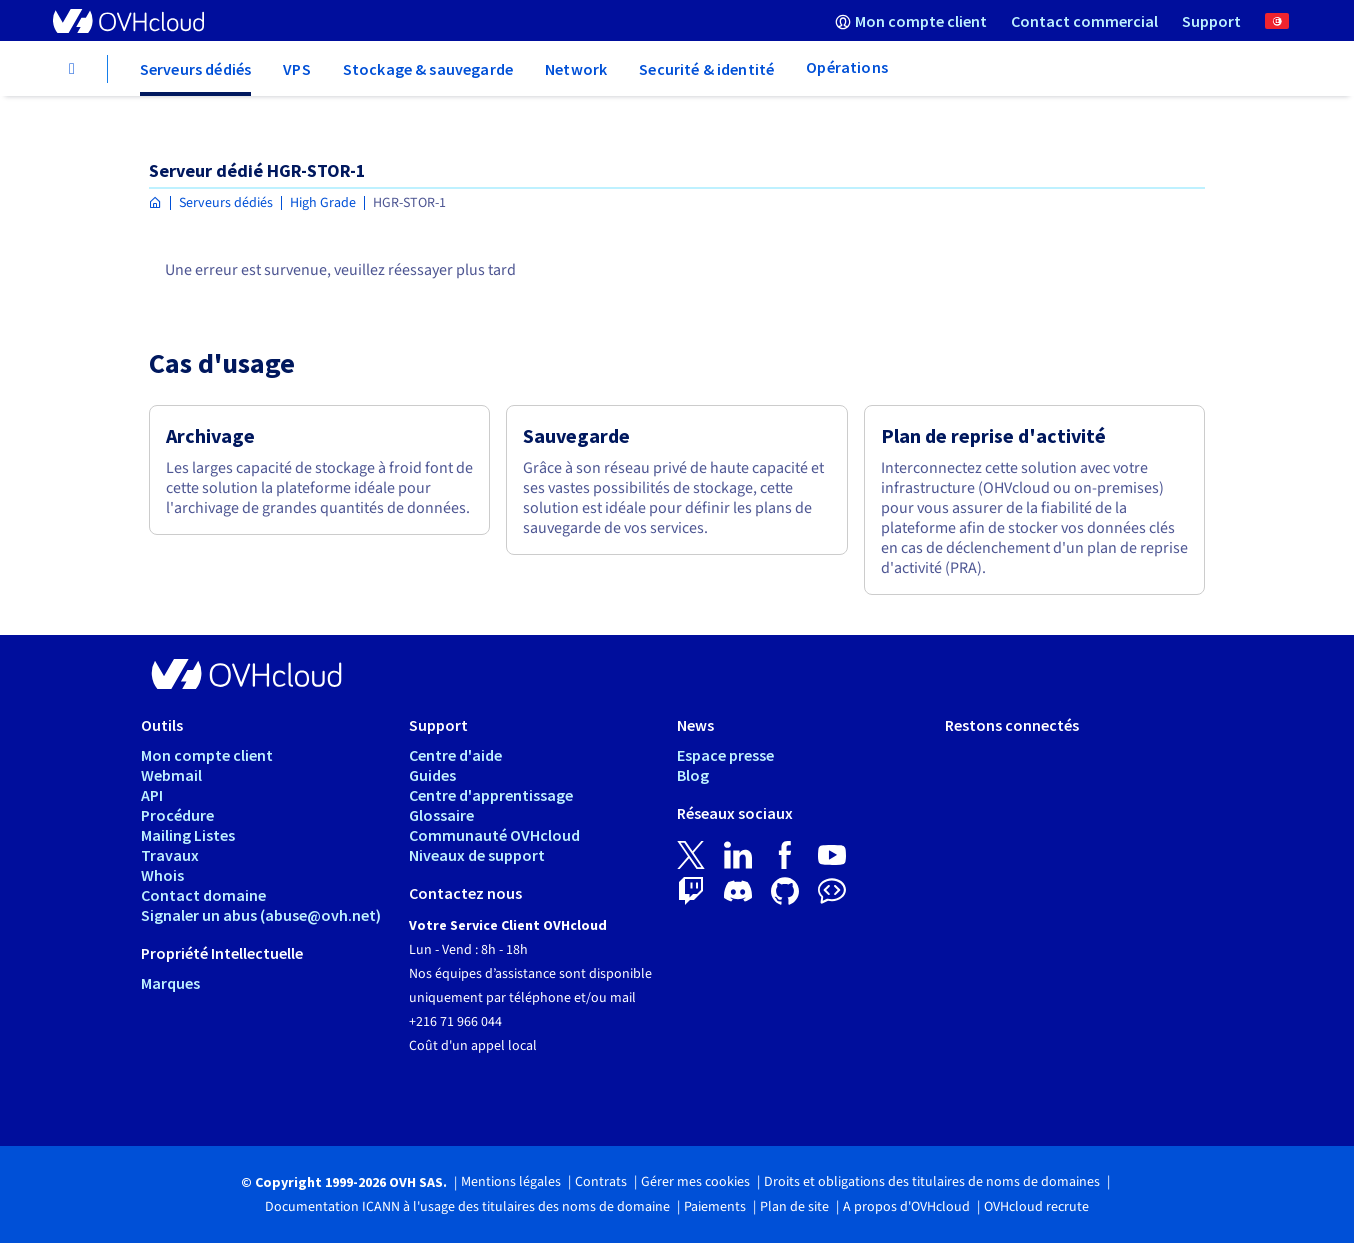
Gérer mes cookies (695, 1182)
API (152, 795)
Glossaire (441, 815)
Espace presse (725, 755)
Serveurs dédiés (226, 203)
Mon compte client (207, 755)
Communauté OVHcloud (494, 835)
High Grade (323, 203)
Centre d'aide (455, 755)
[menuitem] (911, 20)
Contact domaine (203, 895)
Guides (432, 775)
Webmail (171, 775)
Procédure (177, 815)
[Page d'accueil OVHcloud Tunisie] (155, 203)
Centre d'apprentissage (491, 795)
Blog (693, 775)
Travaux (170, 855)
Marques (170, 983)
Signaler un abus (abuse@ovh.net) (261, 915)
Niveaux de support (477, 855)
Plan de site (794, 1207)
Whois (162, 875)
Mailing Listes (188, 835)
